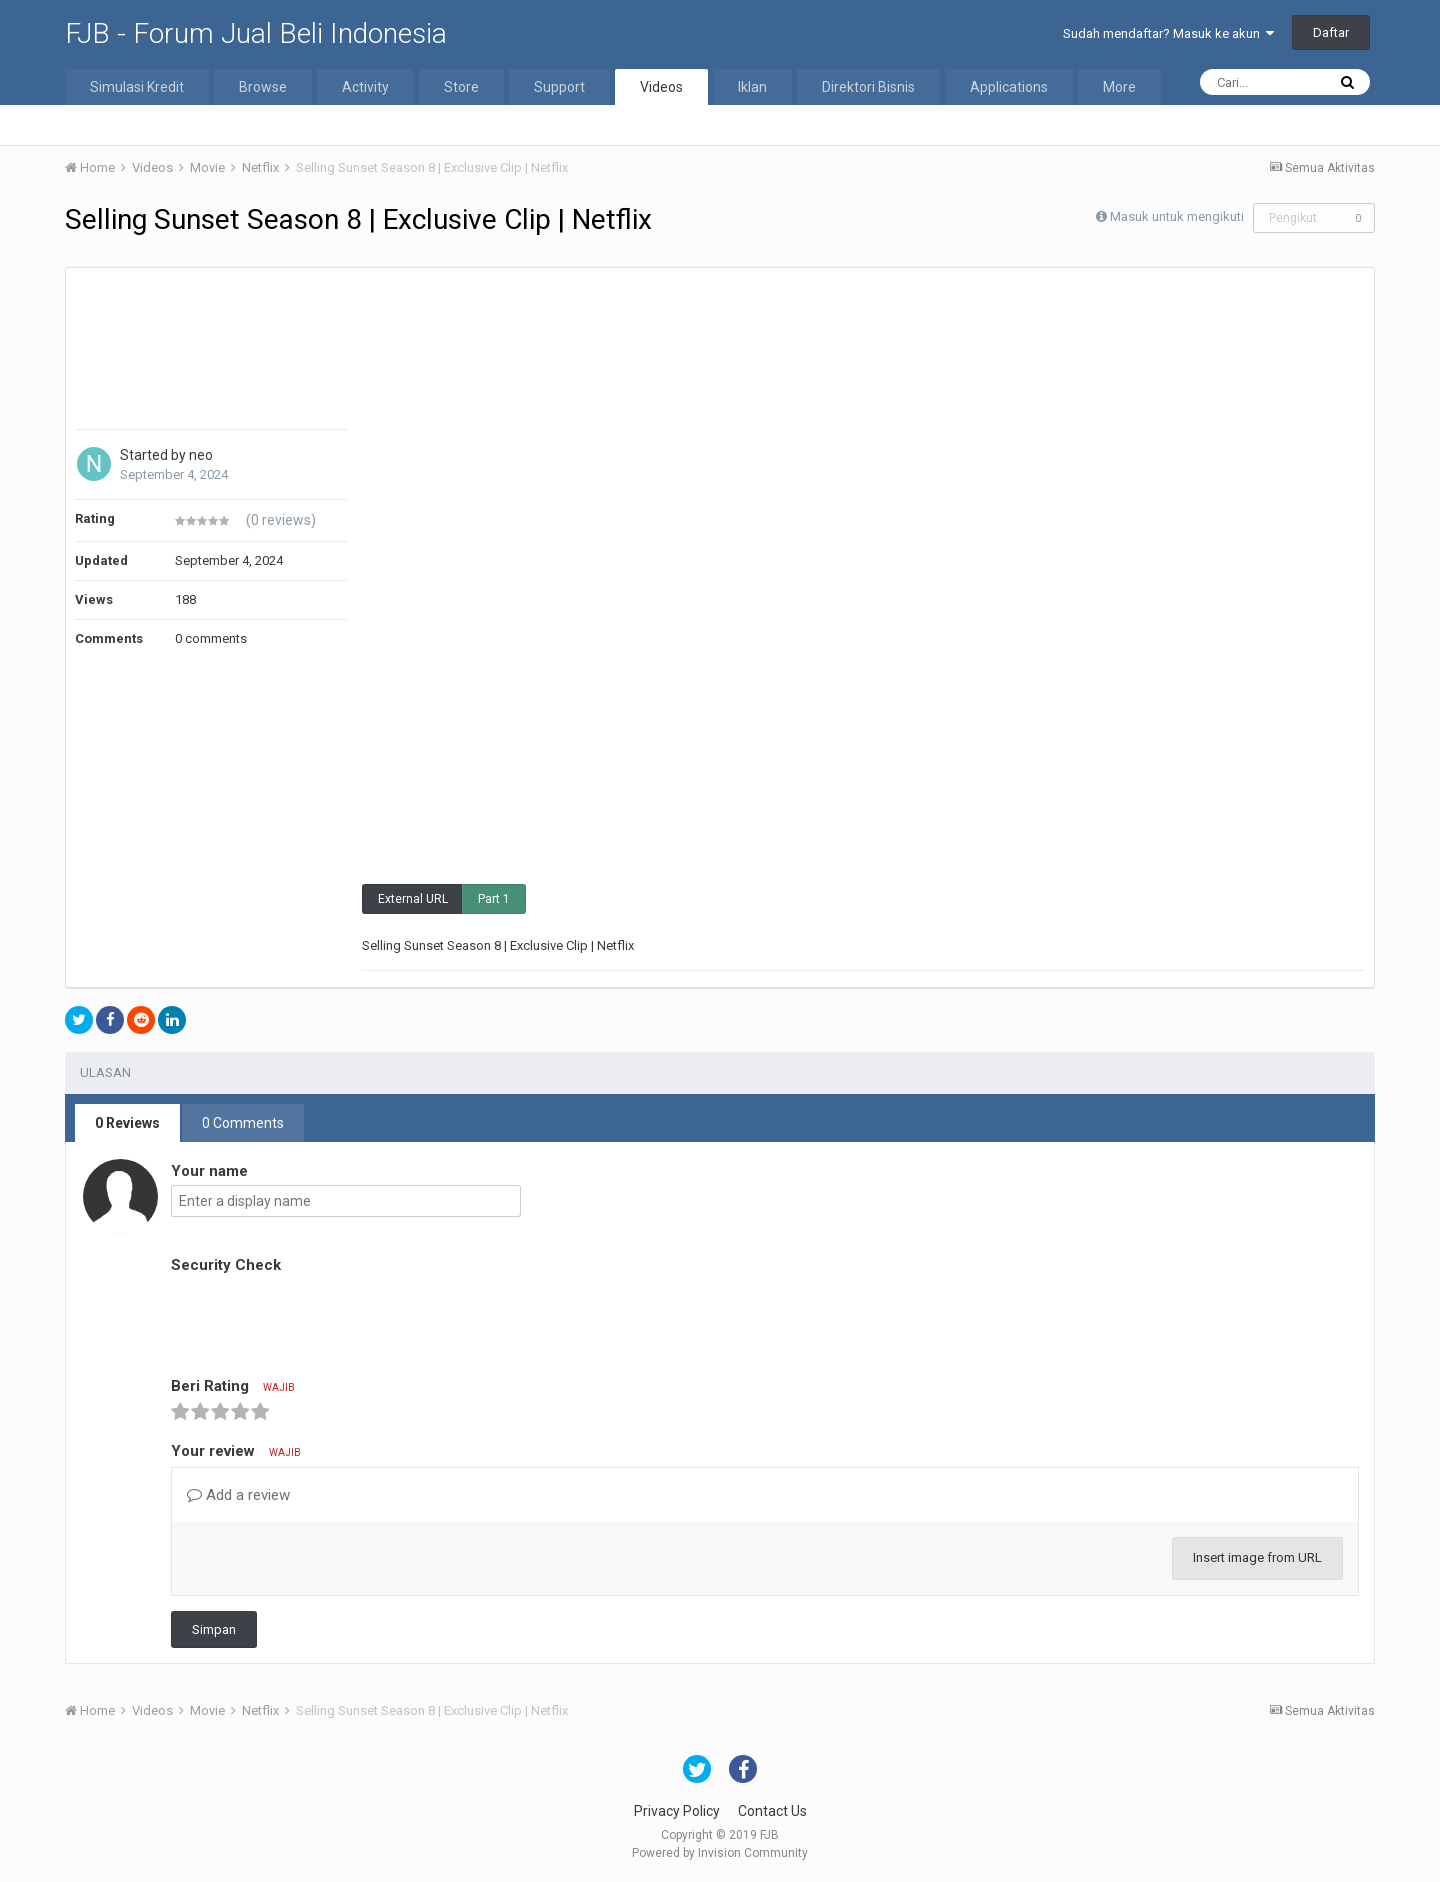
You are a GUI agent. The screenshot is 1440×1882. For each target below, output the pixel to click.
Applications (1009, 87)
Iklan (752, 87)
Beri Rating (233, 1386)
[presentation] (323, 1318)
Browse (263, 87)
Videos (661, 87)
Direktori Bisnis (868, 87)
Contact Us (772, 1811)
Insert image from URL (1257, 1557)
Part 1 (494, 899)
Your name (209, 1171)
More (1119, 87)
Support (559, 87)
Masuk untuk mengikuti (1177, 216)
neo (201, 455)
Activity (365, 87)
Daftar (1331, 32)
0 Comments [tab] (243, 1123)
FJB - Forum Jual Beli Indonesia (256, 33)
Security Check (226, 1265)
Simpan (214, 1629)
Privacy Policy (677, 1811)
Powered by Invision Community (720, 1853)
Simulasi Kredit (137, 87)
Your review (236, 1451)
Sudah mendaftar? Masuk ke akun (1168, 33)
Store (461, 87)
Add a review (238, 1495)
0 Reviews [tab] (127, 1123)
